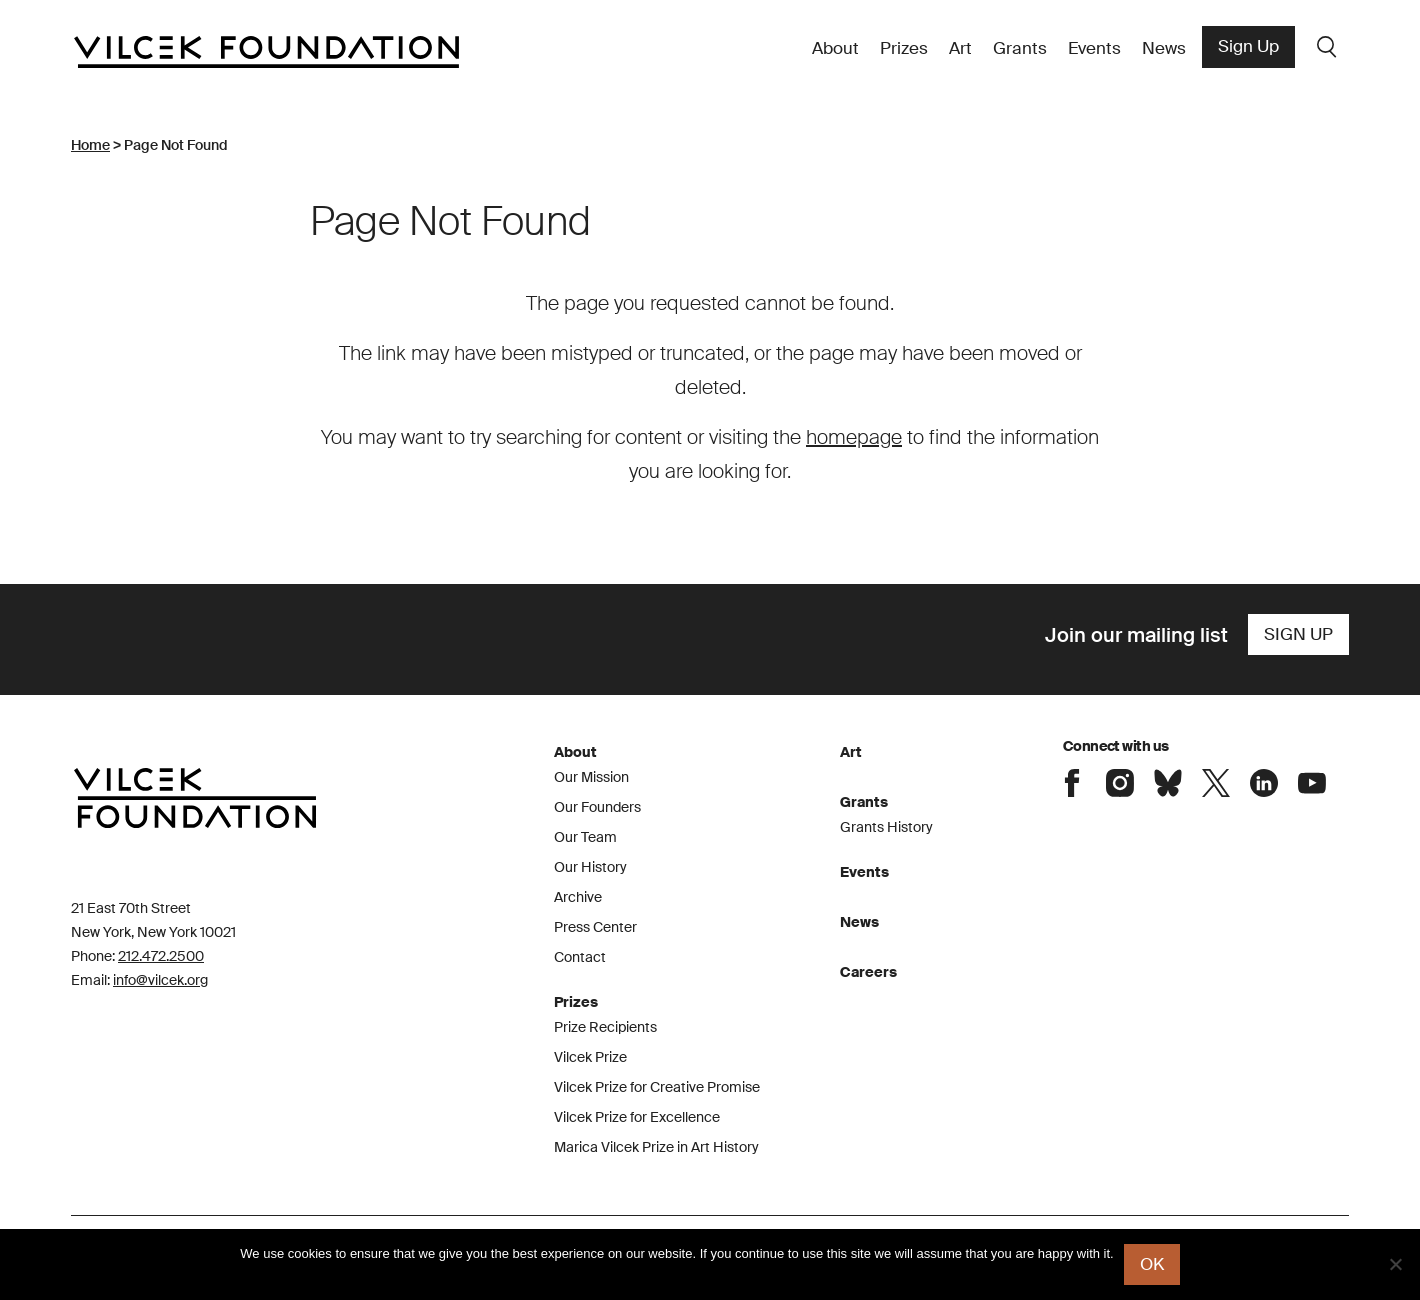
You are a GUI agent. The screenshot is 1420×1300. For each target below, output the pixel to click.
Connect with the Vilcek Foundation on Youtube (1312, 783)
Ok (1152, 1264)
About (835, 48)
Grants (1020, 48)
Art (960, 48)
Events (1094, 48)
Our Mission (591, 777)
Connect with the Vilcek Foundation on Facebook (1072, 783)
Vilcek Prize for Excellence (637, 1117)
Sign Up (1248, 46)
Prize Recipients (605, 1027)
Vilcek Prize (590, 1057)
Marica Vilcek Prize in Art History (656, 1147)
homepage (854, 437)
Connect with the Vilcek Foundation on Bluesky (1168, 783)
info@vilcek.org (160, 980)
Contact (580, 957)
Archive (578, 897)
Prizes (904, 48)
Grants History (886, 827)
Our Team (585, 837)
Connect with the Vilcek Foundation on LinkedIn (1264, 783)
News (1164, 48)
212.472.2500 (161, 956)
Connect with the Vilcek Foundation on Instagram (1120, 783)
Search (1327, 47)
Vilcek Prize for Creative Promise (657, 1087)
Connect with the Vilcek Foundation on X (1216, 783)
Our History (590, 867)
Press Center (595, 927)
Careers (868, 972)
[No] (1395, 1264)
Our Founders (597, 807)
